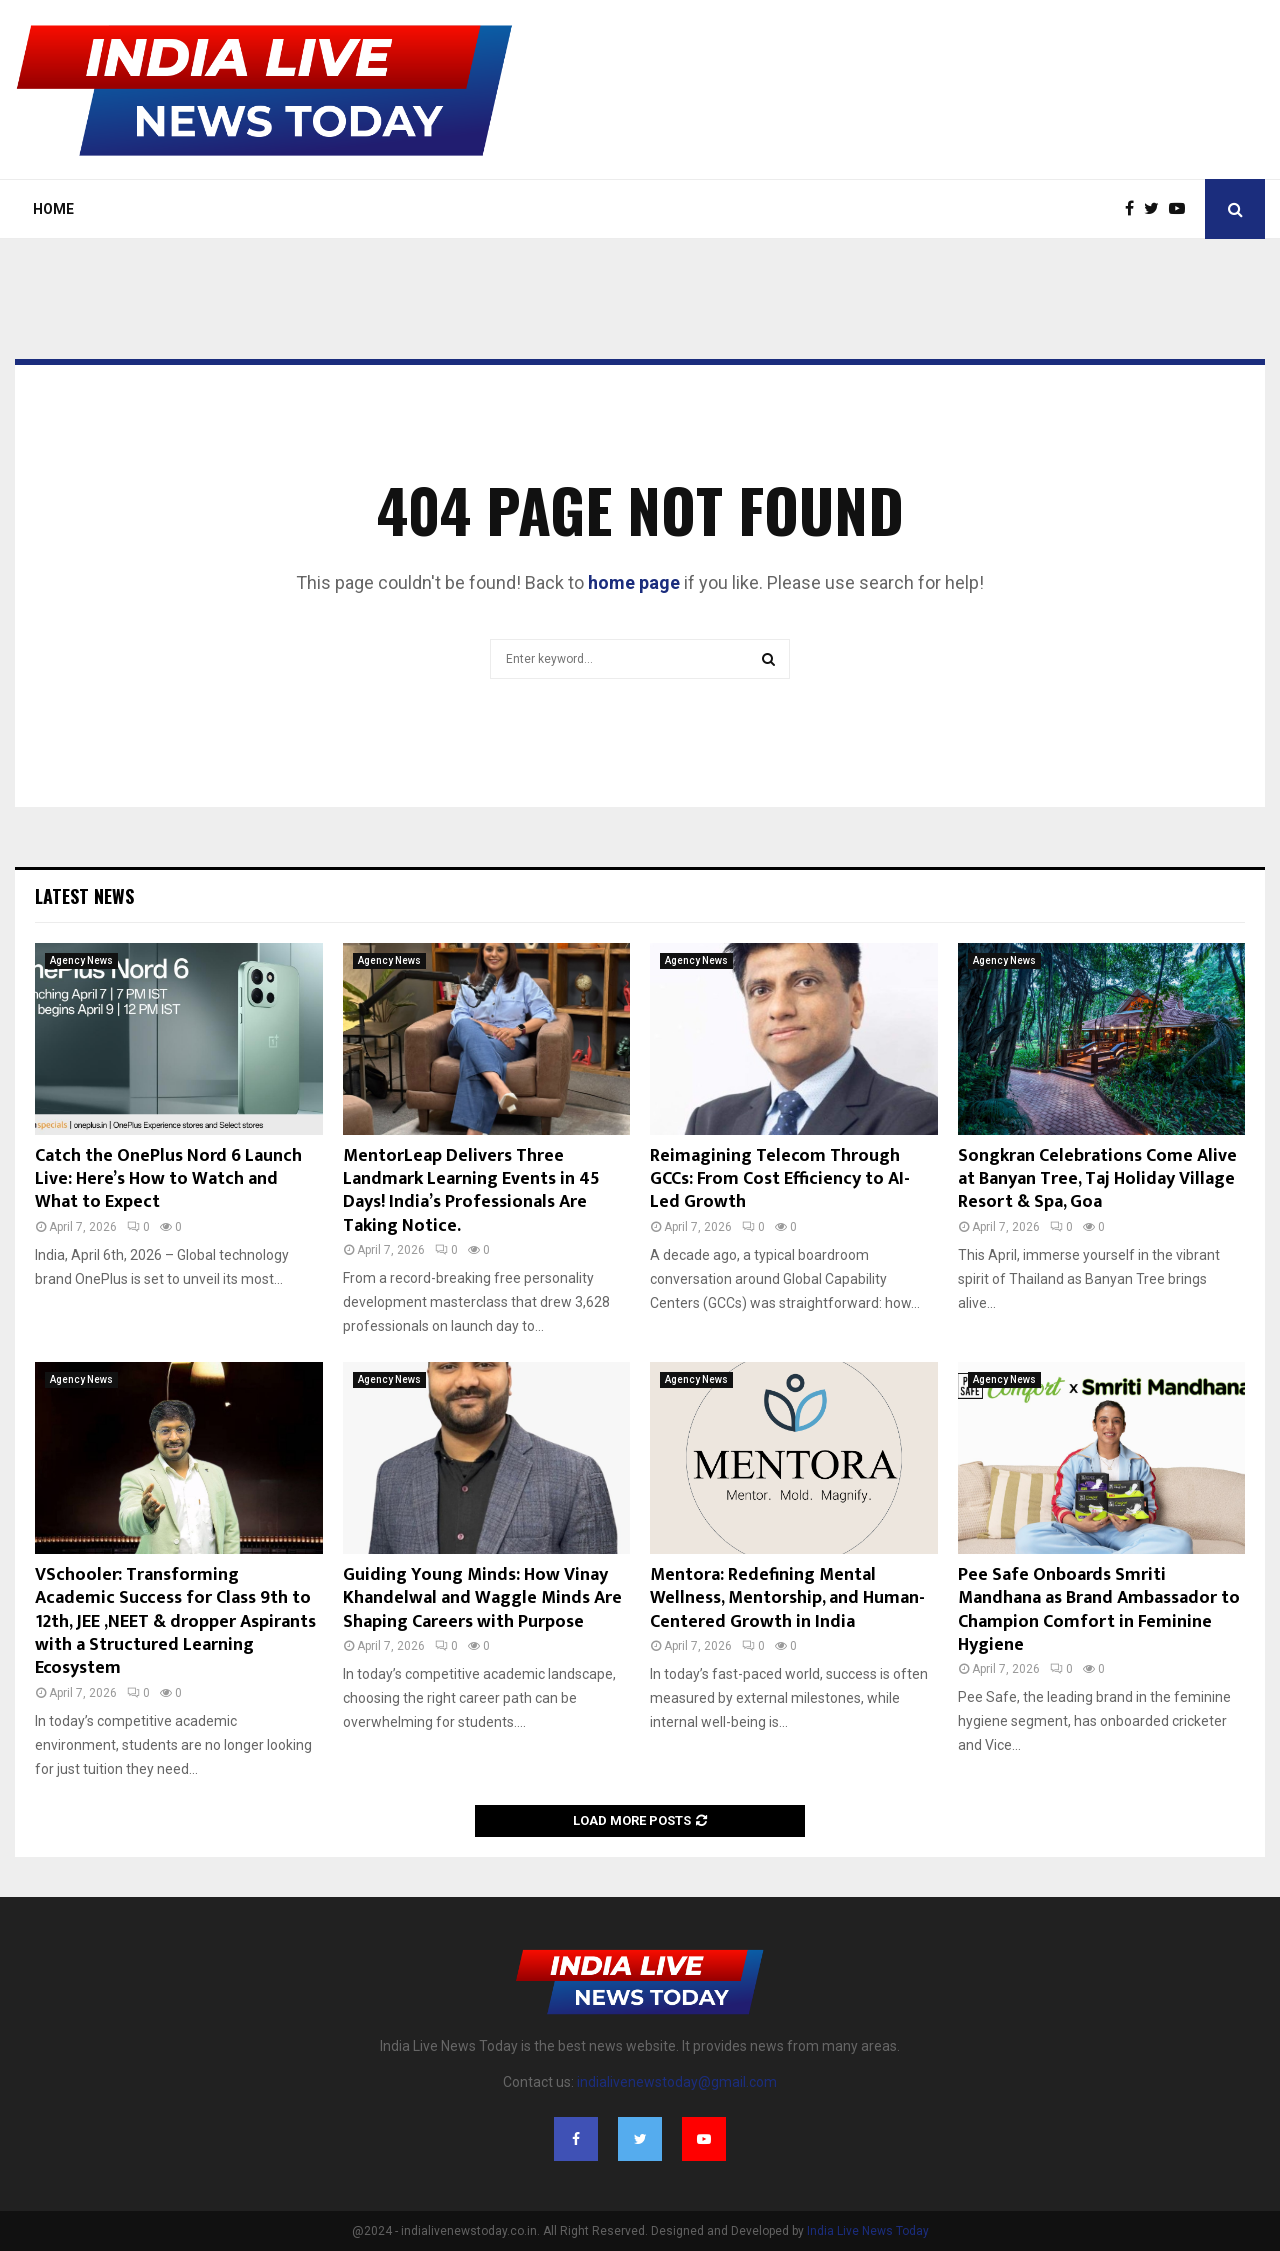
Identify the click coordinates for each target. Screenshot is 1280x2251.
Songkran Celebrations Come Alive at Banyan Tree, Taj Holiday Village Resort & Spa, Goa (1097, 1179)
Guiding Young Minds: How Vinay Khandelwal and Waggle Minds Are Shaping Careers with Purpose (482, 1598)
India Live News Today (868, 2231)
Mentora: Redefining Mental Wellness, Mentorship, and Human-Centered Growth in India (787, 1598)
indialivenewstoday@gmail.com (677, 2082)
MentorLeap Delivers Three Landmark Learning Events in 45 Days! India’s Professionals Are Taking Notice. (471, 1191)
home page (634, 582)
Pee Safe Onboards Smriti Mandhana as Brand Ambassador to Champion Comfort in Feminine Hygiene (1099, 1610)
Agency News (81, 960)
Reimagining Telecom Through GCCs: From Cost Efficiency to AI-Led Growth (780, 1179)
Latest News (84, 896)
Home (53, 209)
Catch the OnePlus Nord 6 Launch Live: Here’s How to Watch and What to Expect (168, 1179)
